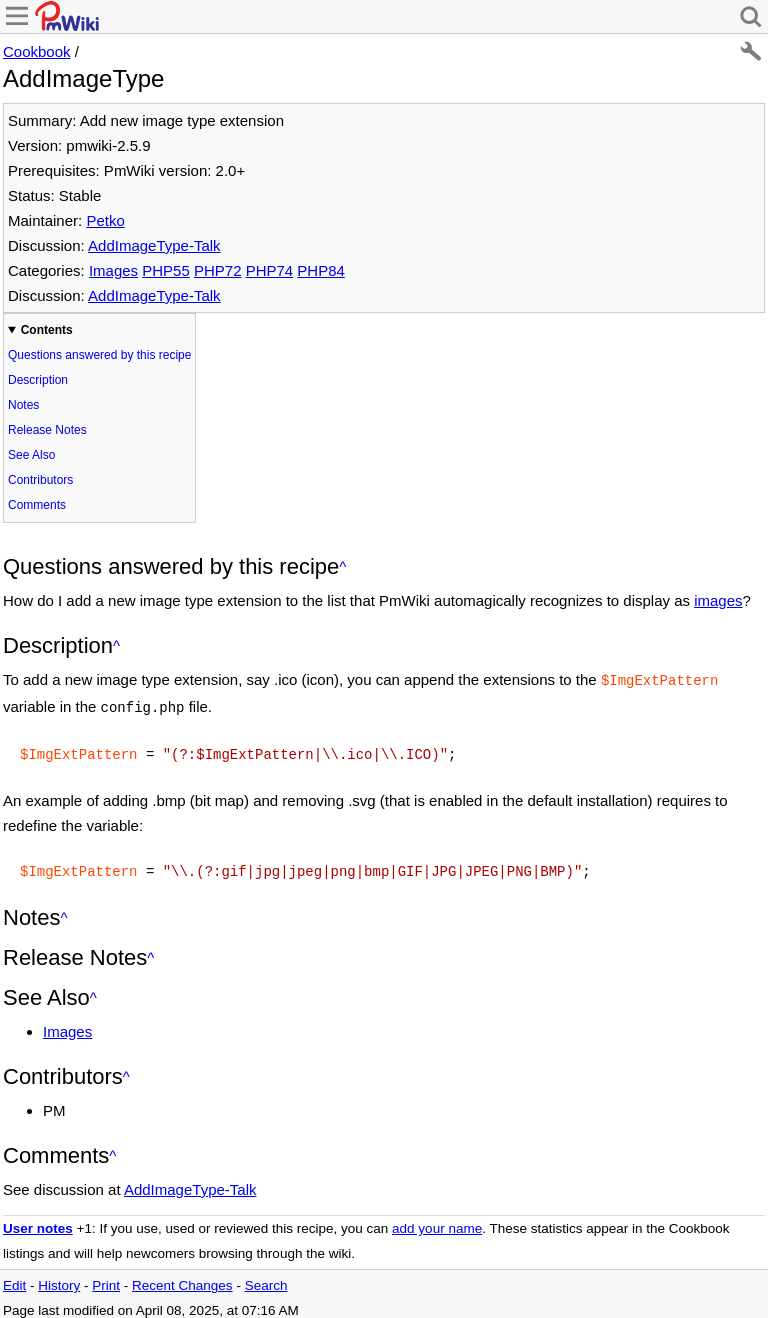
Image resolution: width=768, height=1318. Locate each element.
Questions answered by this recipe (99, 355)
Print (106, 1277)
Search (266, 1277)
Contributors (40, 480)
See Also (31, 455)
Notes (23, 405)
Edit (14, 1277)
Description (38, 380)
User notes (38, 1220)
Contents (47, 330)
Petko (105, 220)
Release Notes (47, 430)
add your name (437, 1220)
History (59, 1277)
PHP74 (270, 270)
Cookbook (37, 51)
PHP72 (218, 270)
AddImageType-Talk (154, 245)
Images (113, 270)
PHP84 (321, 270)
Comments (37, 505)
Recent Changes (182, 1277)
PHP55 (166, 270)
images (718, 600)
